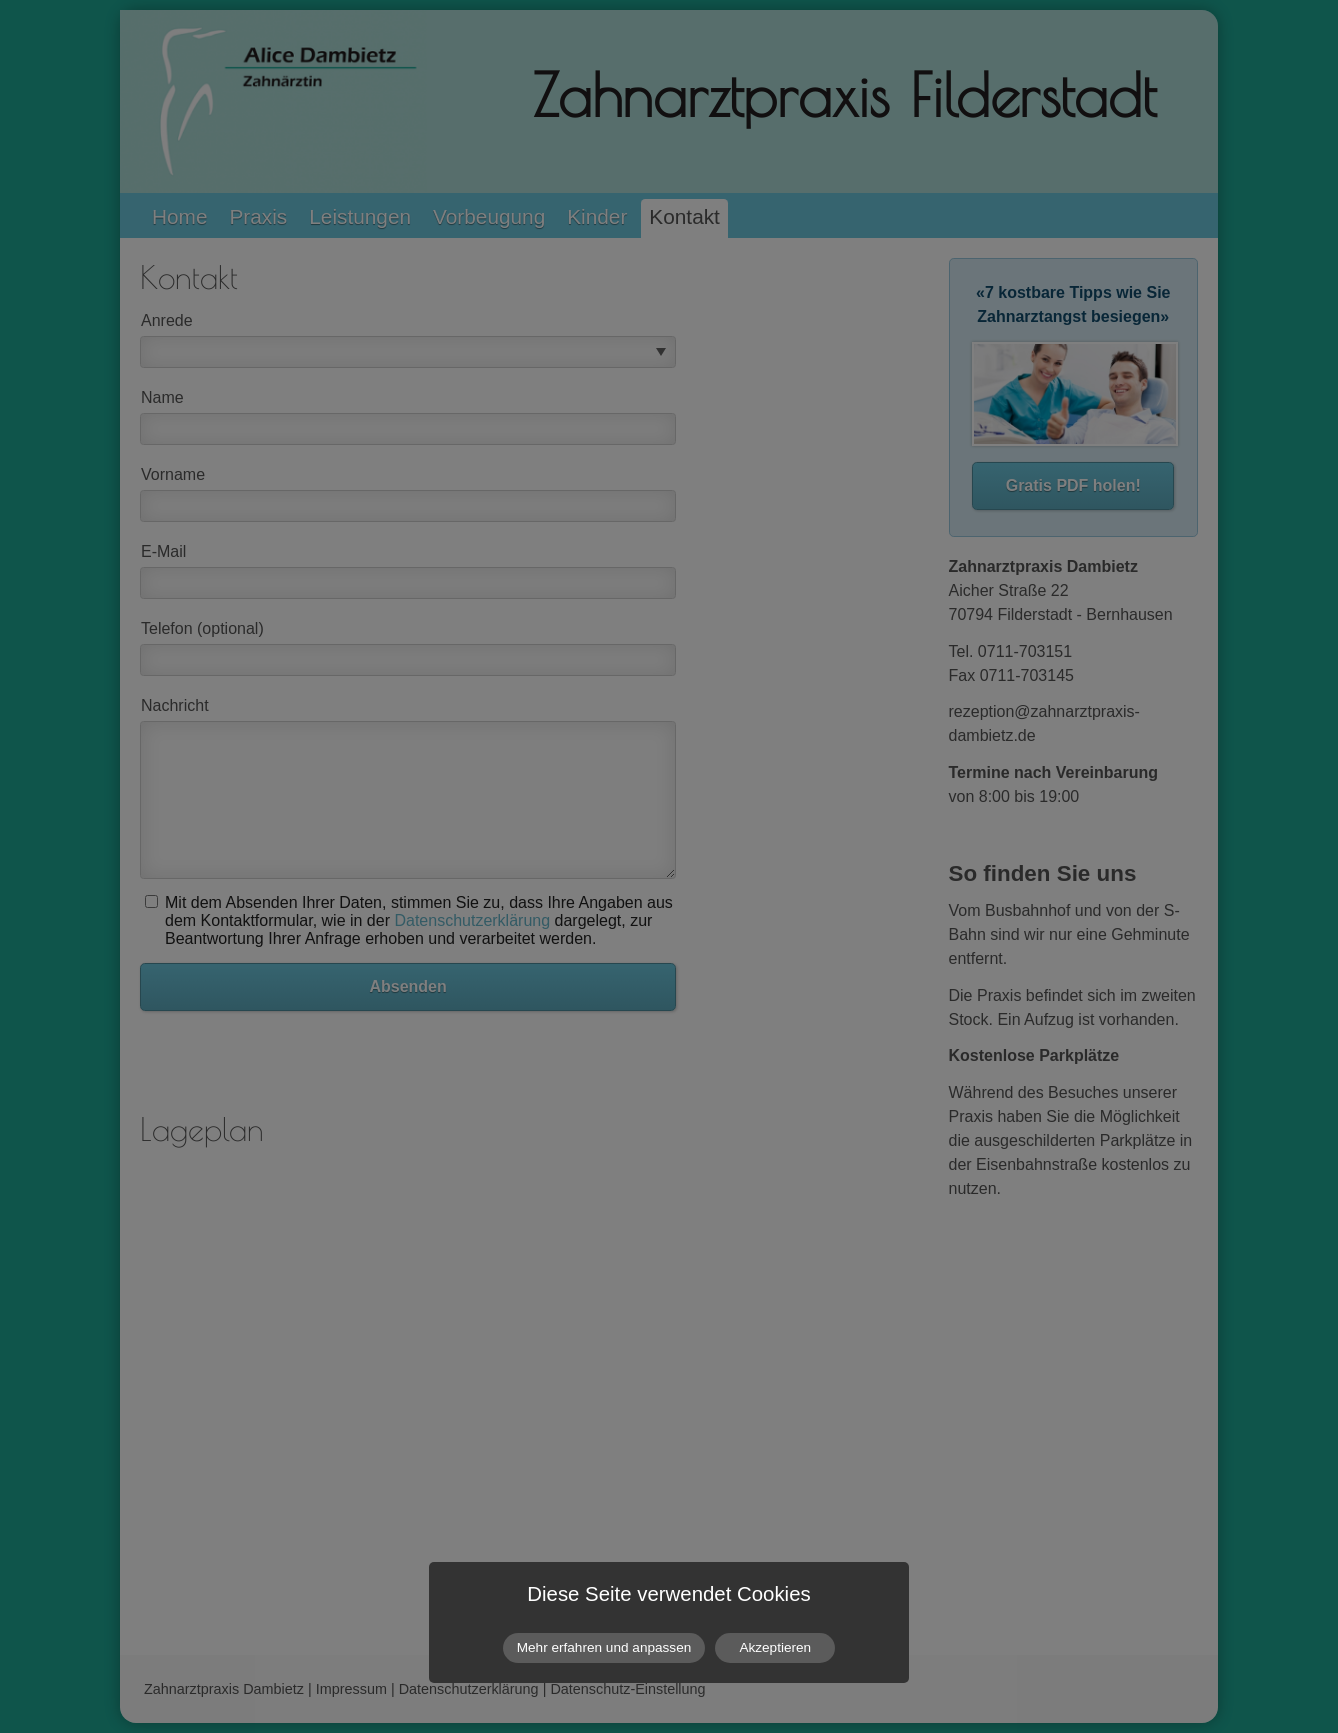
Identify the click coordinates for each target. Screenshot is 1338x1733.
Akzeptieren (775, 1647)
